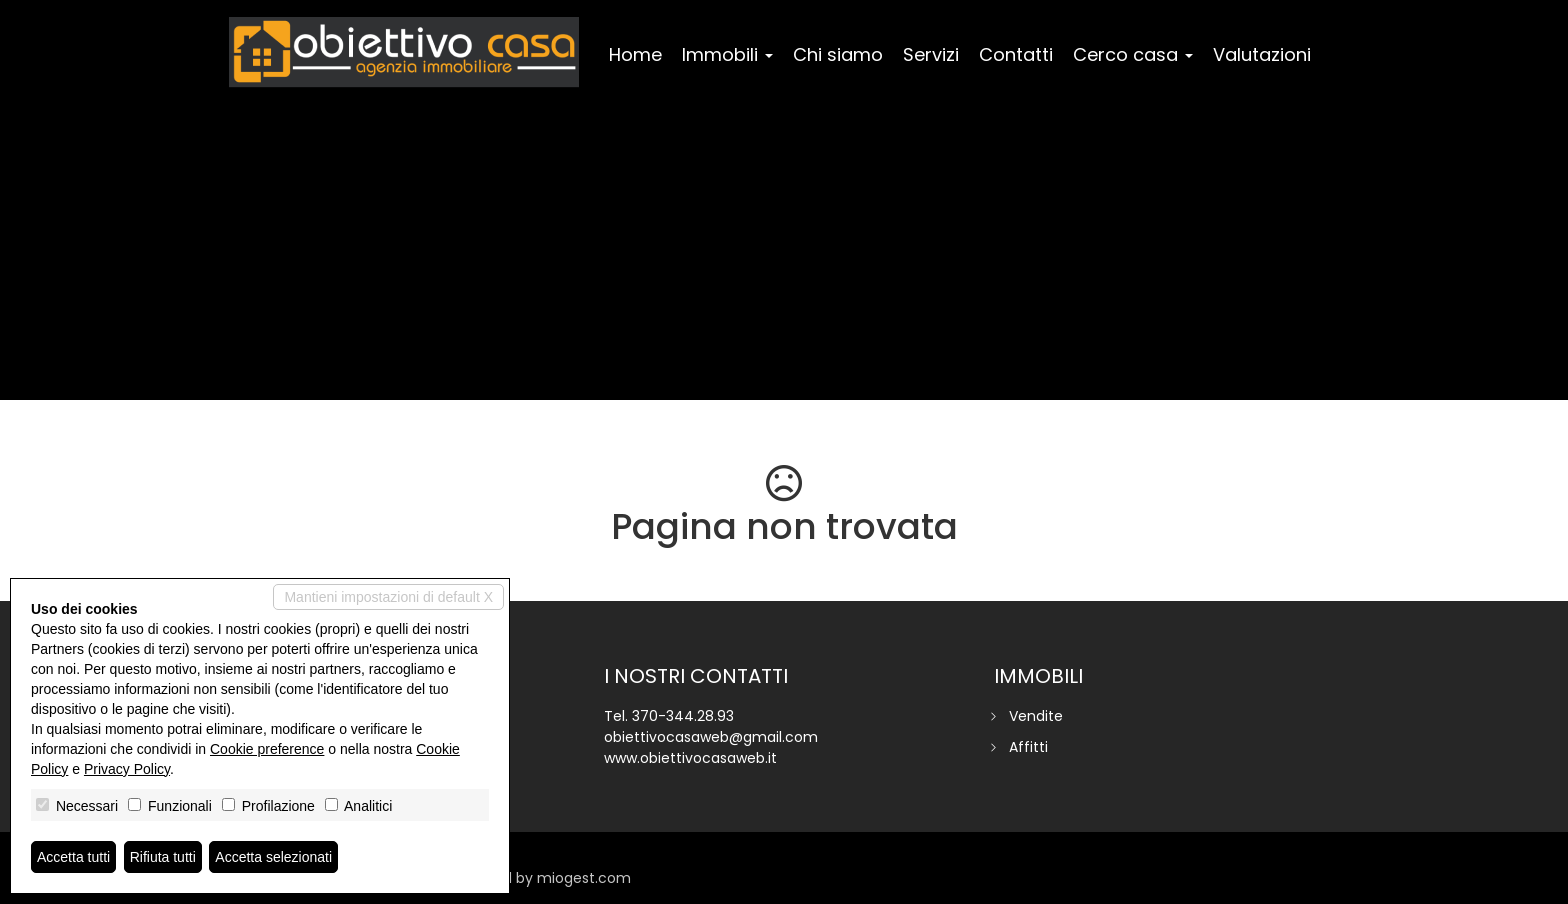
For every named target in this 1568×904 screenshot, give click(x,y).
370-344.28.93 (683, 716)
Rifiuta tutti (163, 857)
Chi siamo (838, 54)
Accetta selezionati (273, 857)
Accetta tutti (73, 857)
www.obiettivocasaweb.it (690, 758)
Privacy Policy (127, 769)
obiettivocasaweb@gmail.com (711, 737)
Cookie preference (267, 749)
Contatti (1016, 54)
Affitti (1028, 747)
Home (635, 54)
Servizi (931, 54)
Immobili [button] (727, 54)
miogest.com (584, 878)
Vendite (1036, 716)
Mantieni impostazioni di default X (388, 597)
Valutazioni (1262, 54)
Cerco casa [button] (1133, 54)
